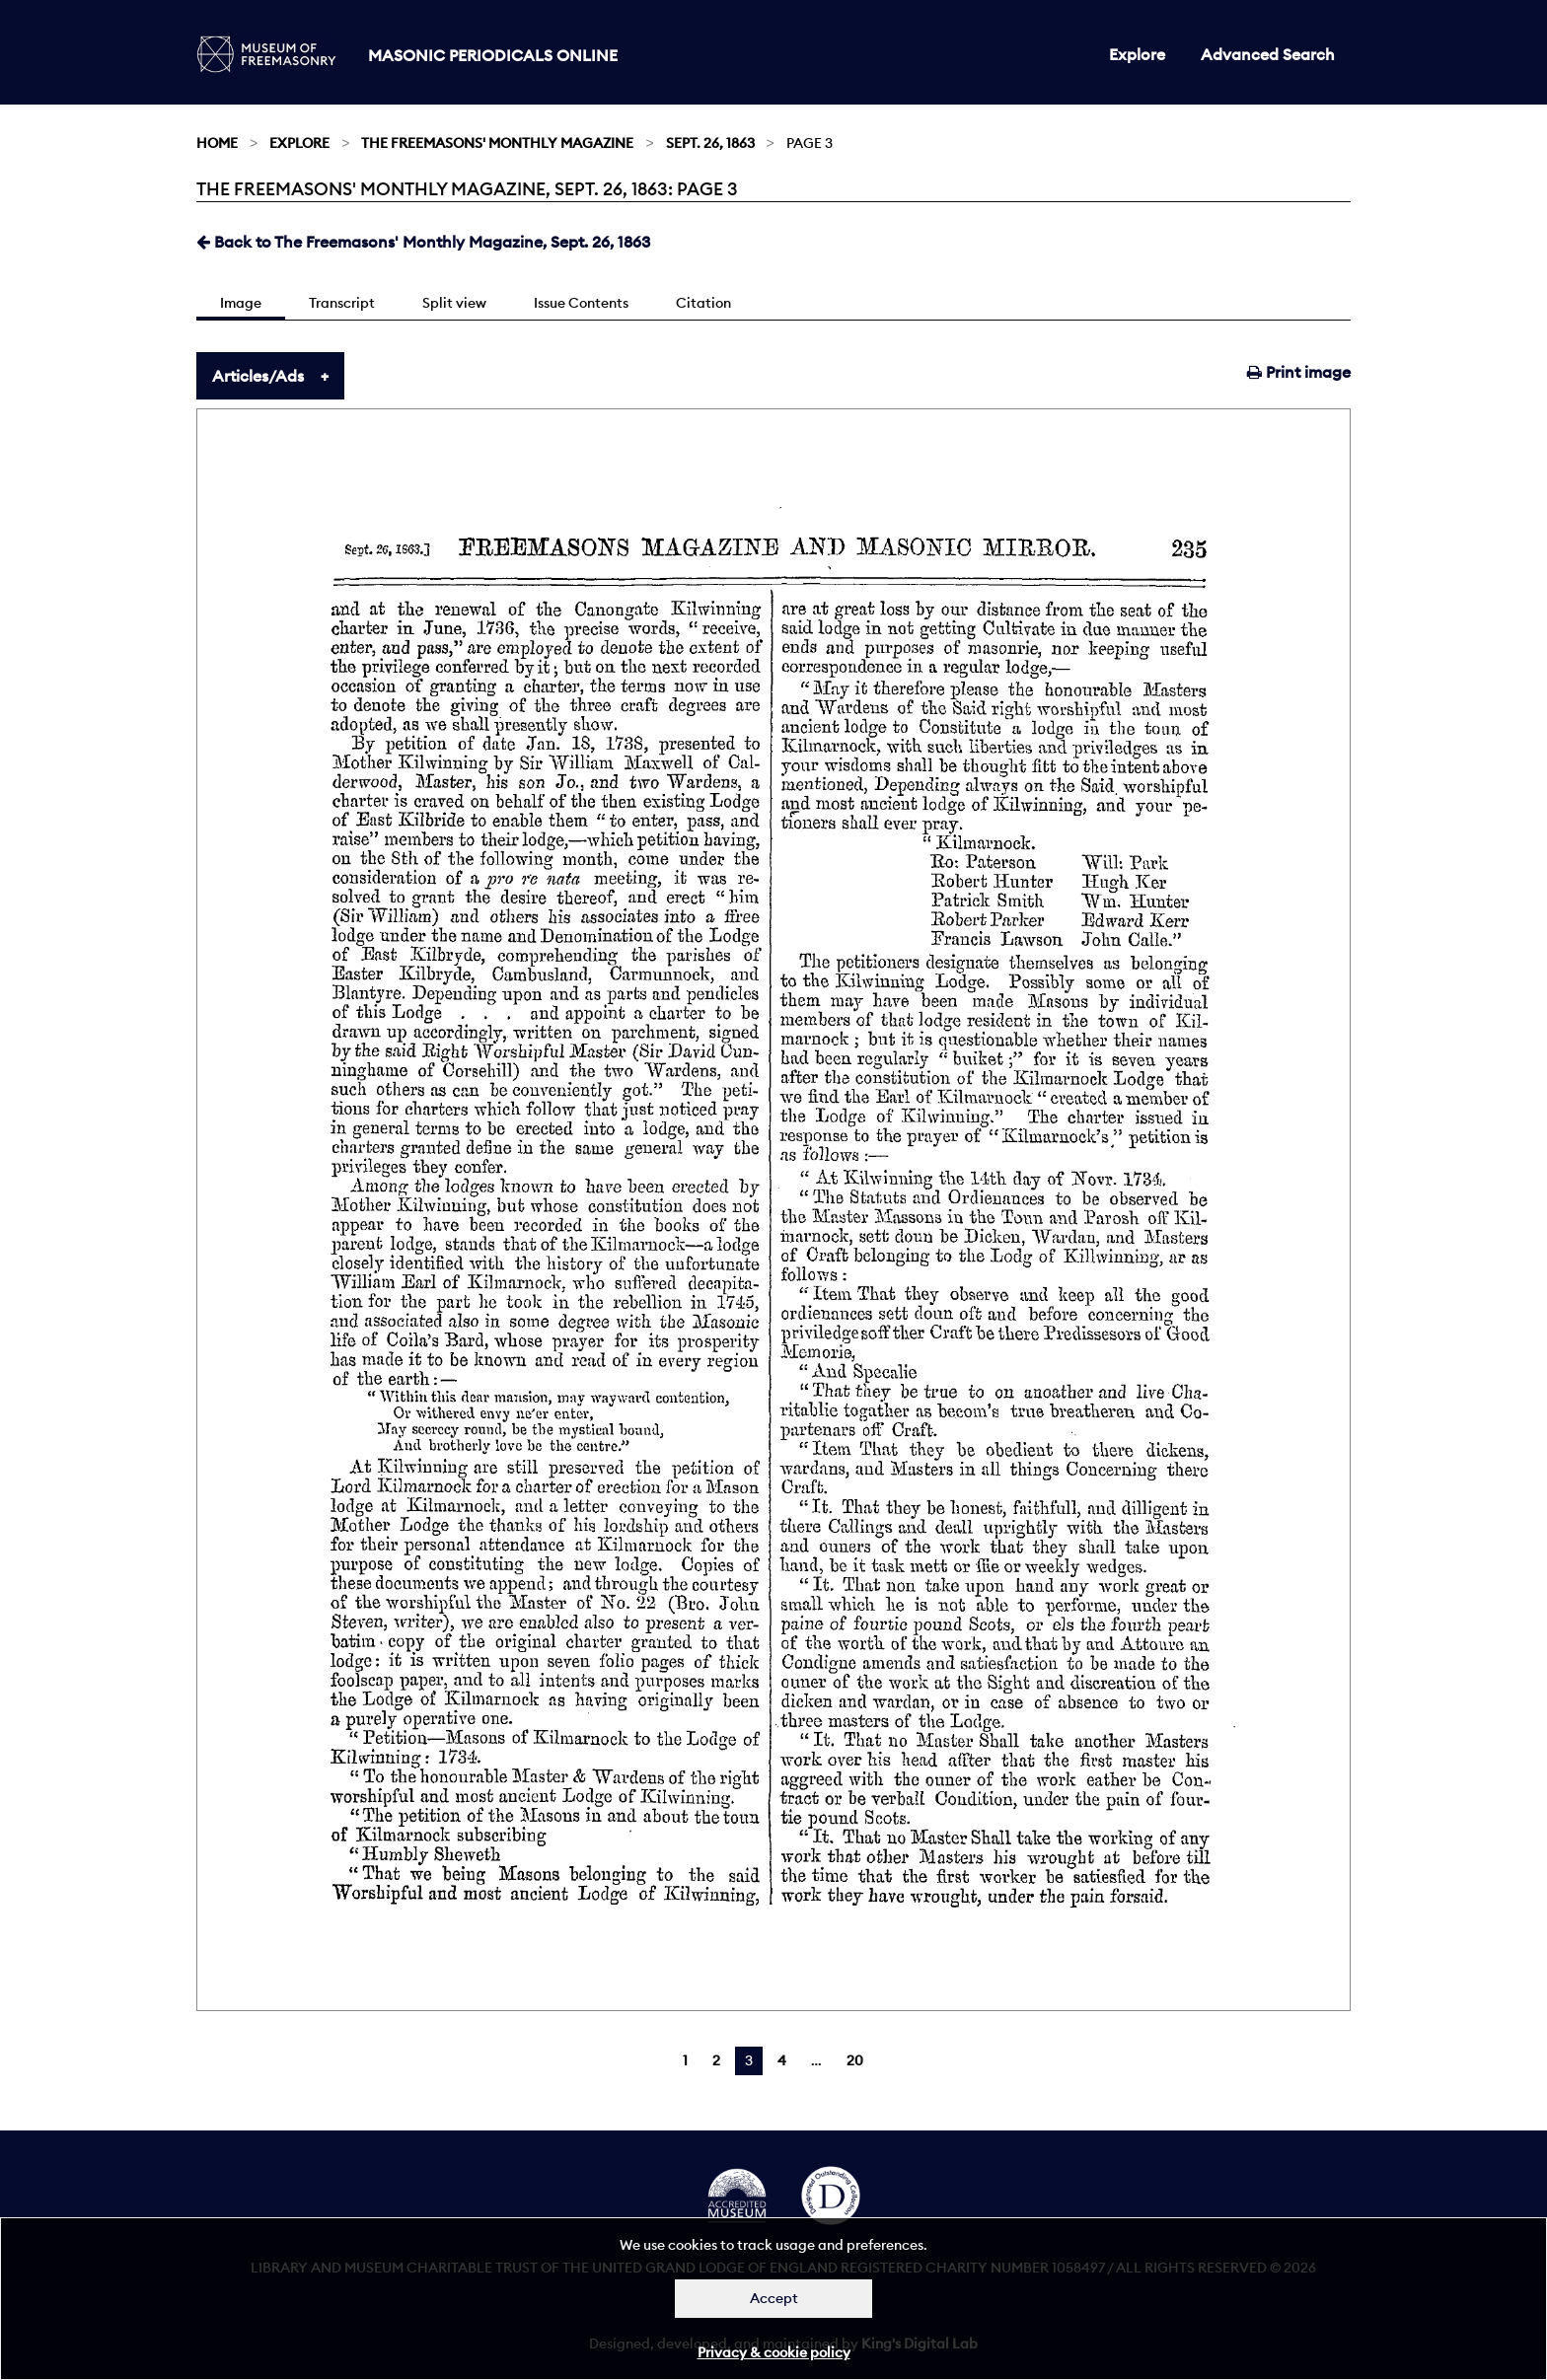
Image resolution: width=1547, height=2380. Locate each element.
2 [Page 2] (716, 2060)
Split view (454, 303)
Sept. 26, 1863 (710, 143)
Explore (1137, 54)
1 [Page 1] (685, 2060)
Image (240, 303)
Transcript (342, 303)
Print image (1299, 372)
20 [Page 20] (855, 2060)
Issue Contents (581, 303)
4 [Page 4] (781, 2060)
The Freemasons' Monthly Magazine (497, 143)
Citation (703, 303)
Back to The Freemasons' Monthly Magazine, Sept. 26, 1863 (423, 242)
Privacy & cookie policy (774, 2352)
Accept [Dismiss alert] (774, 2298)
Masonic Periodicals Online (493, 55)
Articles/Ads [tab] (258, 376)
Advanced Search (1268, 54)
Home (217, 143)
